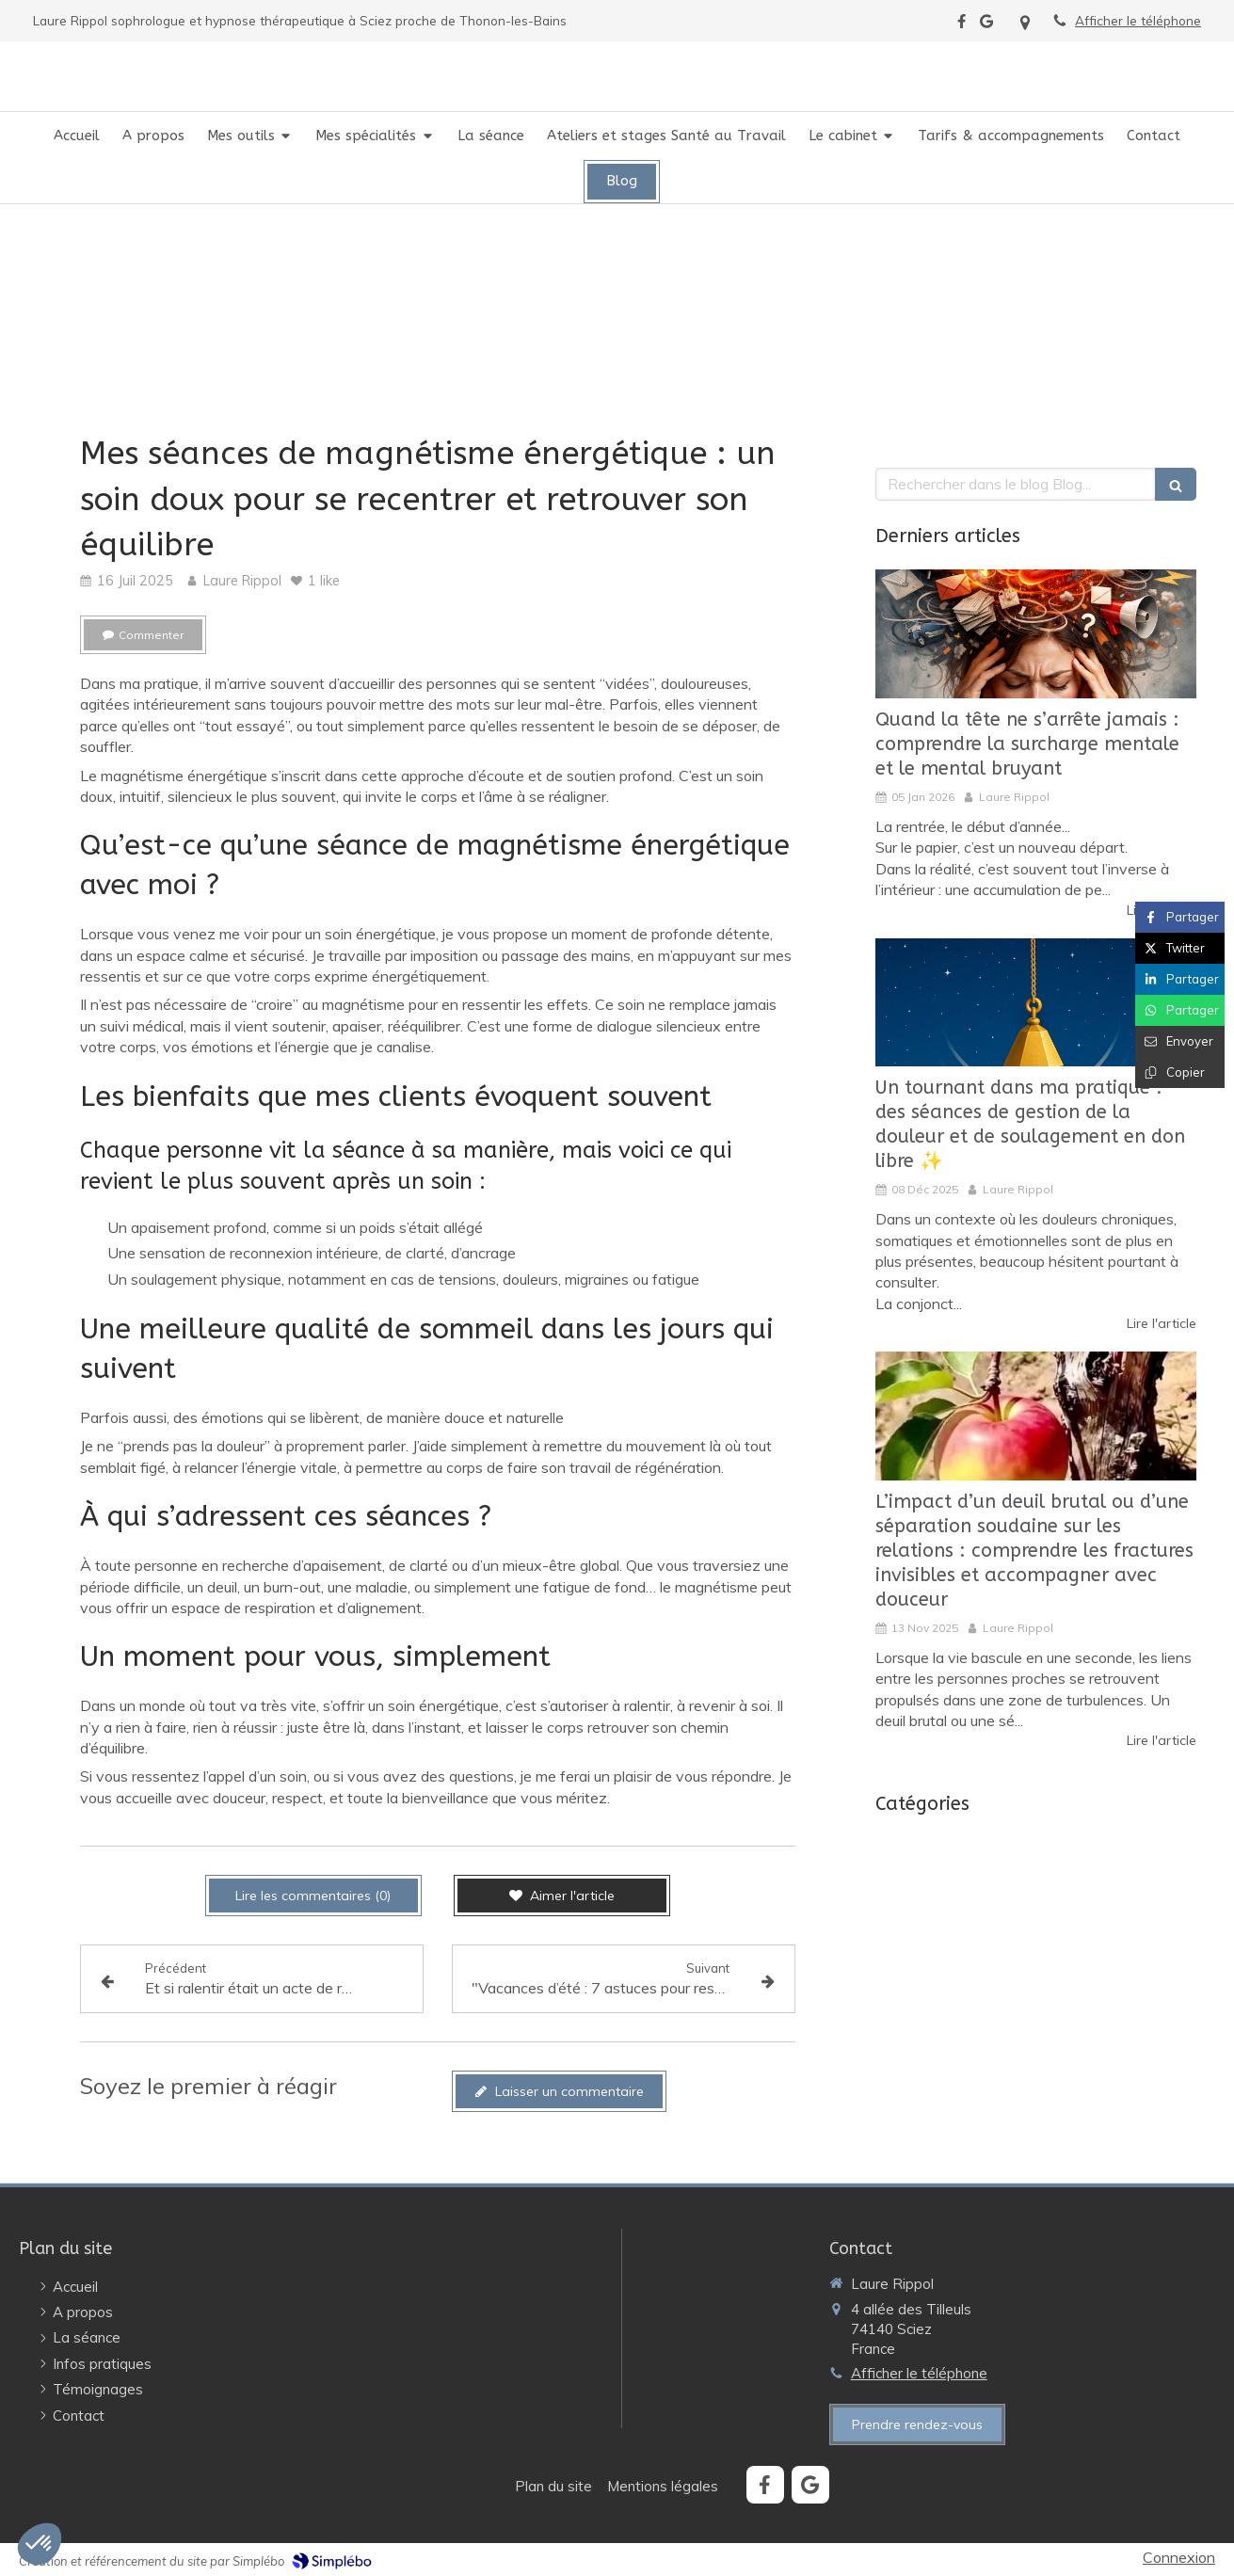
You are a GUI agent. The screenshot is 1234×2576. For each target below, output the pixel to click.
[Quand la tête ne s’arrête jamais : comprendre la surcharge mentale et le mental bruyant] (1035, 633)
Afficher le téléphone (1138, 20)
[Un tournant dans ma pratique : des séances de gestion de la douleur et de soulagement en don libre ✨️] (1035, 1002)
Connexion (1179, 2557)
